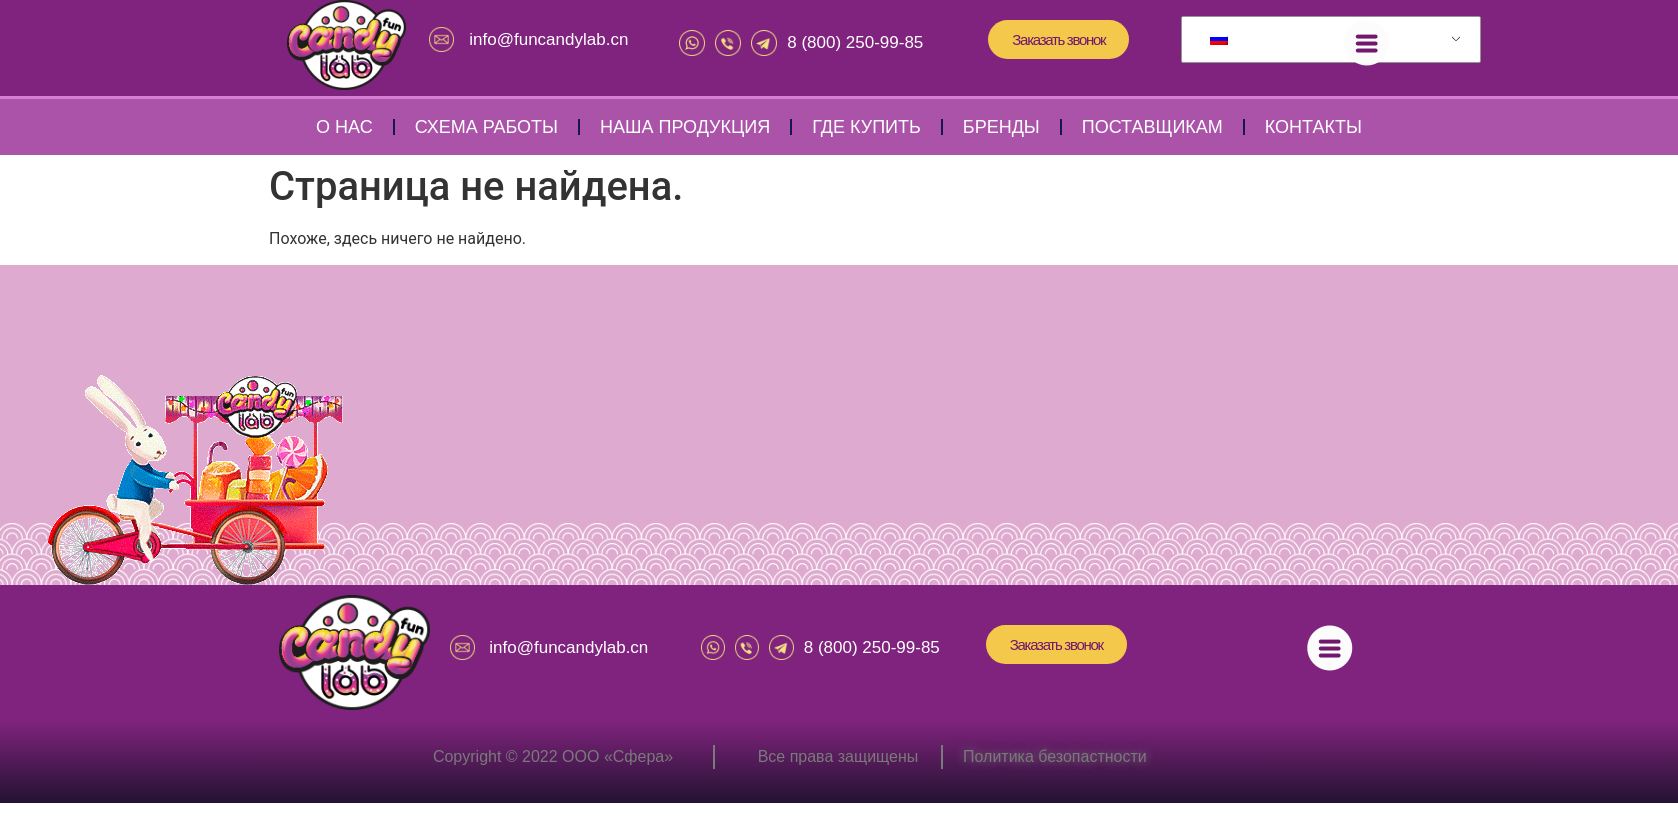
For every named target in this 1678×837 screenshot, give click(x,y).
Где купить (866, 127)
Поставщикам (1152, 127)
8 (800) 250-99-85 (855, 42)
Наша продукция (685, 127)
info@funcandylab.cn (548, 39)
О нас (344, 127)
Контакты (1313, 127)
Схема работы (486, 127)
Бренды (1001, 127)
